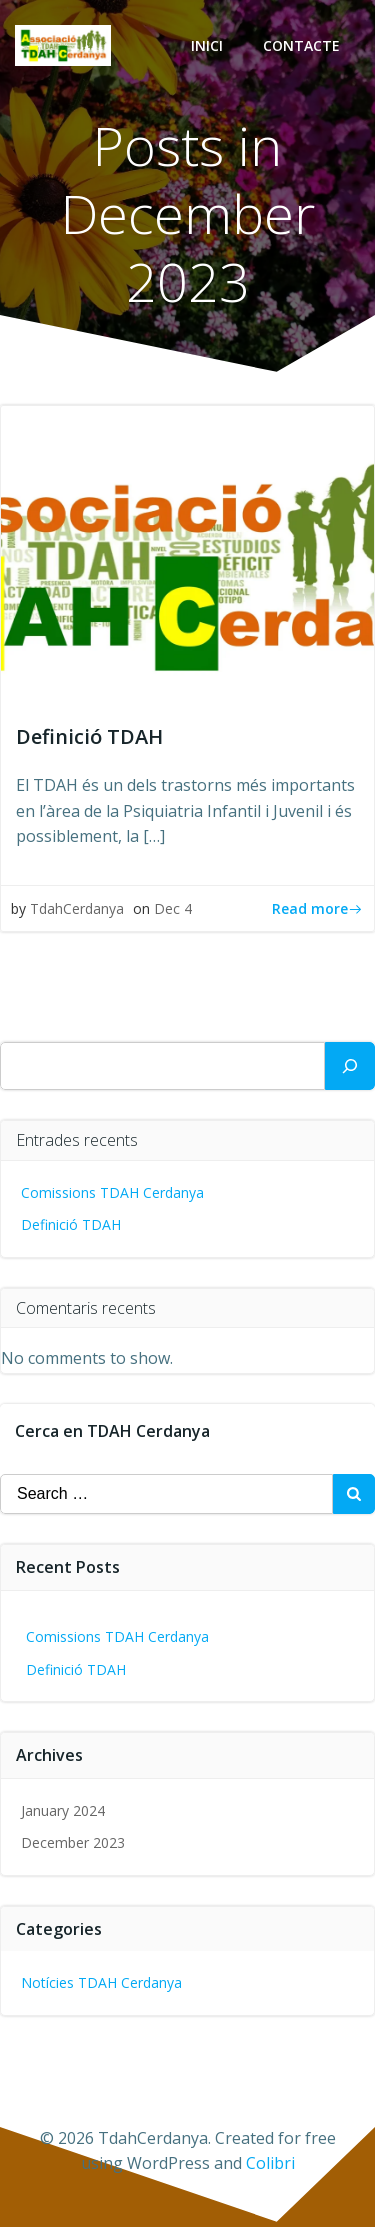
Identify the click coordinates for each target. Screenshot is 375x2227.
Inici (207, 45)
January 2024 (63, 1810)
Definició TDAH (71, 1224)
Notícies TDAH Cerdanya (101, 1982)
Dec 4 (173, 908)
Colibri (270, 2163)
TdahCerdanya (77, 908)
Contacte (301, 45)
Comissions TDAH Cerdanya (112, 1192)
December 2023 (73, 1842)
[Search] (350, 1066)
